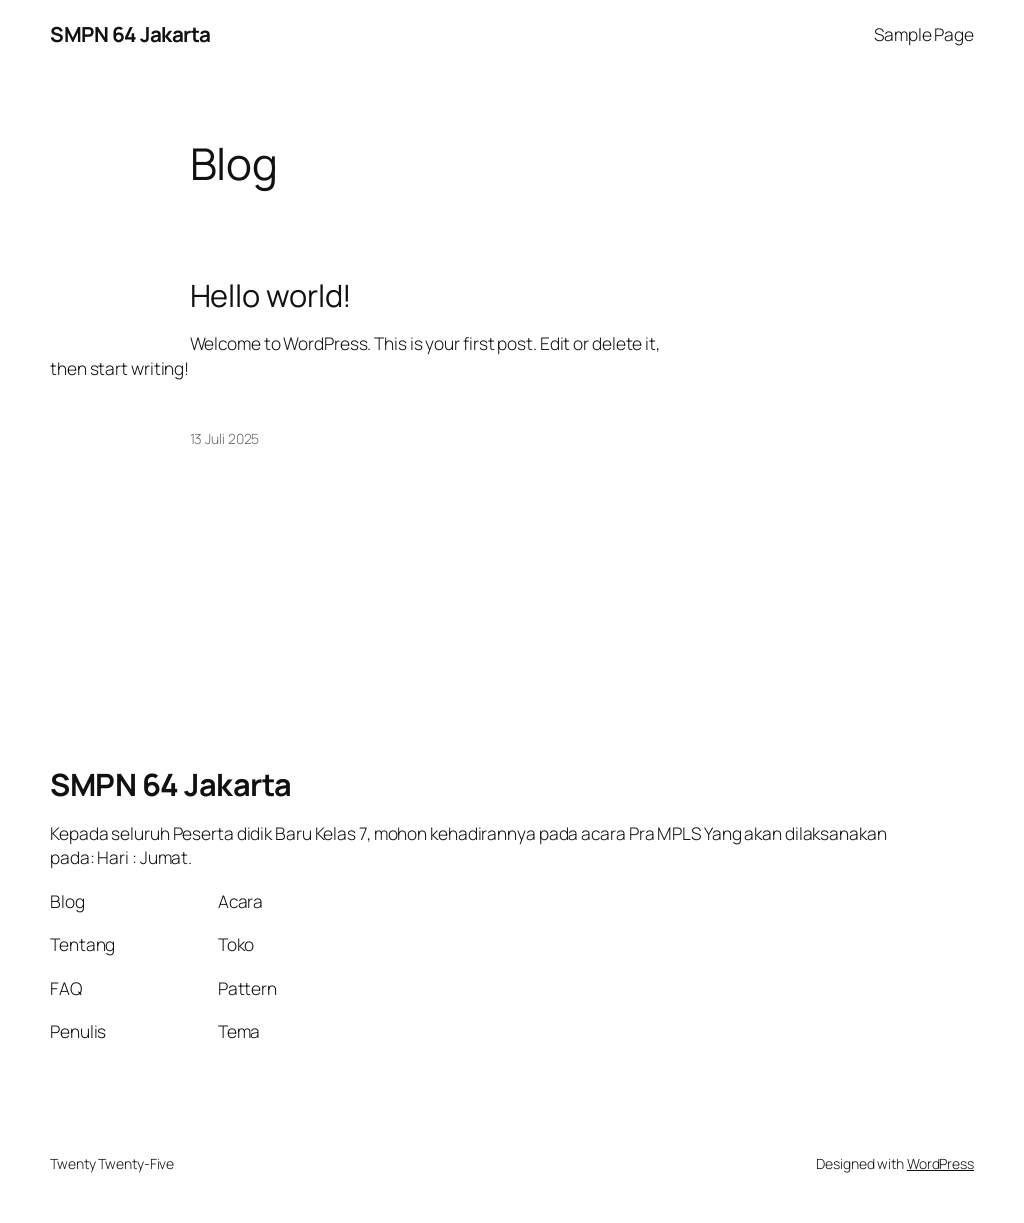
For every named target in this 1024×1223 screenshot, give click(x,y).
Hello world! (271, 295)
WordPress (940, 1163)
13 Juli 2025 (225, 438)
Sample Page (924, 34)
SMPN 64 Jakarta (130, 34)
